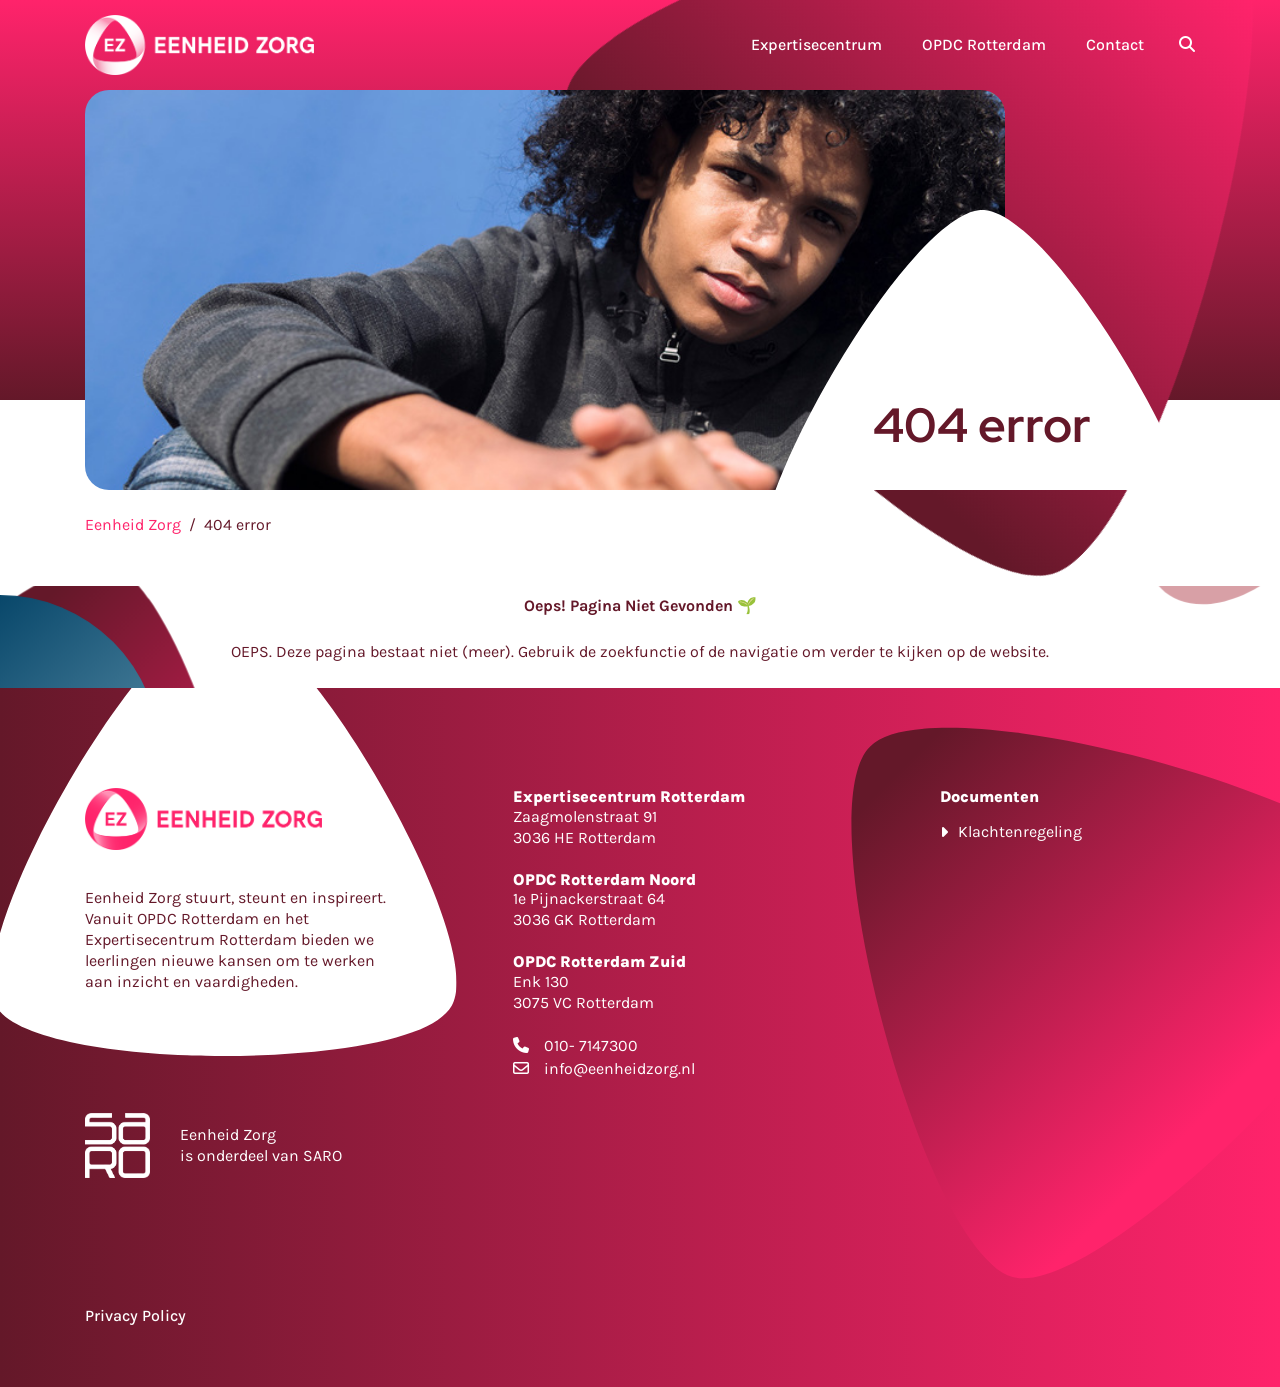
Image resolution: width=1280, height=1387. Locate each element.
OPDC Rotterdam (984, 44)
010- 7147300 (591, 1045)
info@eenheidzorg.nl (619, 1068)
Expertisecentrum (816, 44)
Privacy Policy (135, 1315)
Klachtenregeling (1020, 831)
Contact (1115, 44)
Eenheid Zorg (133, 524)
